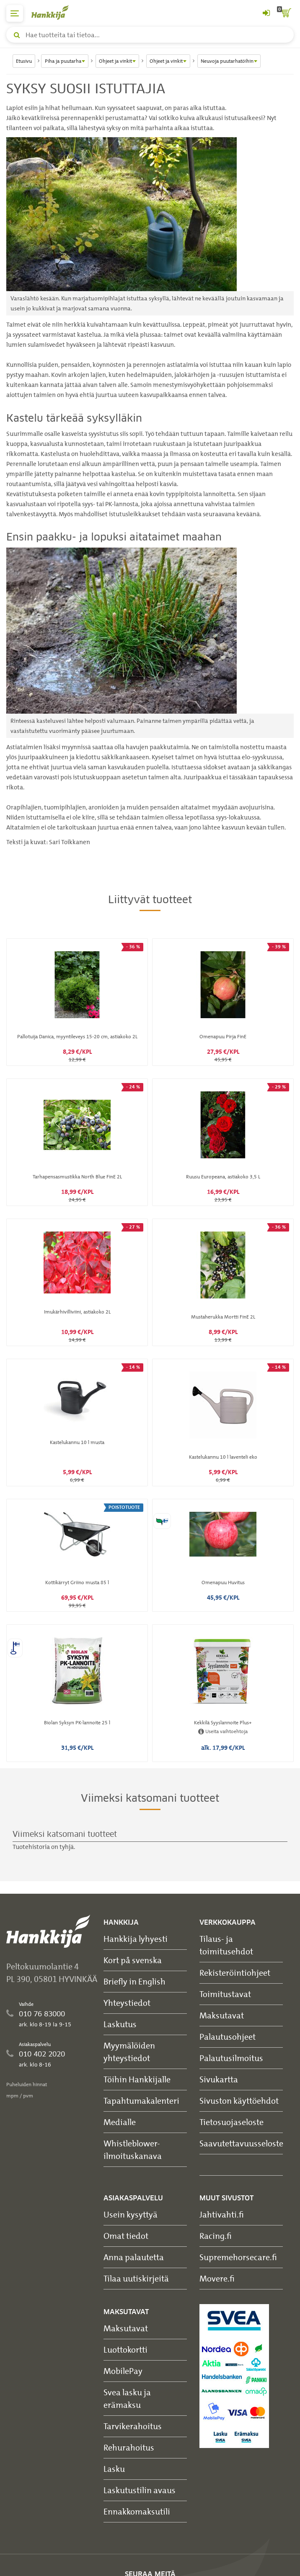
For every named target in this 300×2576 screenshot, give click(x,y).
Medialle (119, 2122)
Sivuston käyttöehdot (239, 2100)
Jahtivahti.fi (221, 2214)
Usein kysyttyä (130, 2214)
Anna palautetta (133, 2257)
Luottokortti (125, 2349)
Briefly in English (134, 1981)
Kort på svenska (132, 1960)
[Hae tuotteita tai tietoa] (150, 35)
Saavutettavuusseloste (241, 2143)
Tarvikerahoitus (132, 2426)
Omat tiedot (125, 2235)
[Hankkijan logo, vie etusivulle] (54, 12)
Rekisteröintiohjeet (234, 1972)
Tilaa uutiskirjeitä (136, 2278)
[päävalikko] (14, 13)
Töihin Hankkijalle (137, 2079)
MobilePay (122, 2370)
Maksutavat (221, 2015)
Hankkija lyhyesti (135, 1938)
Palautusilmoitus (231, 2058)
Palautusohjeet (227, 2036)
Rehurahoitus (128, 2447)
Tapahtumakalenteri (141, 2100)
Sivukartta (218, 2079)
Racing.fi (215, 2235)
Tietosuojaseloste (231, 2122)
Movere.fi (217, 2278)
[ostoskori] (285, 13)
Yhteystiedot (126, 2002)
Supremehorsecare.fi (238, 2257)
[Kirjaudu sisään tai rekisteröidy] (266, 13)
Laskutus (120, 2024)
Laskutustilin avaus (139, 2490)
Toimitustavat (225, 1994)
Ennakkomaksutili (136, 2511)
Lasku (114, 2468)
